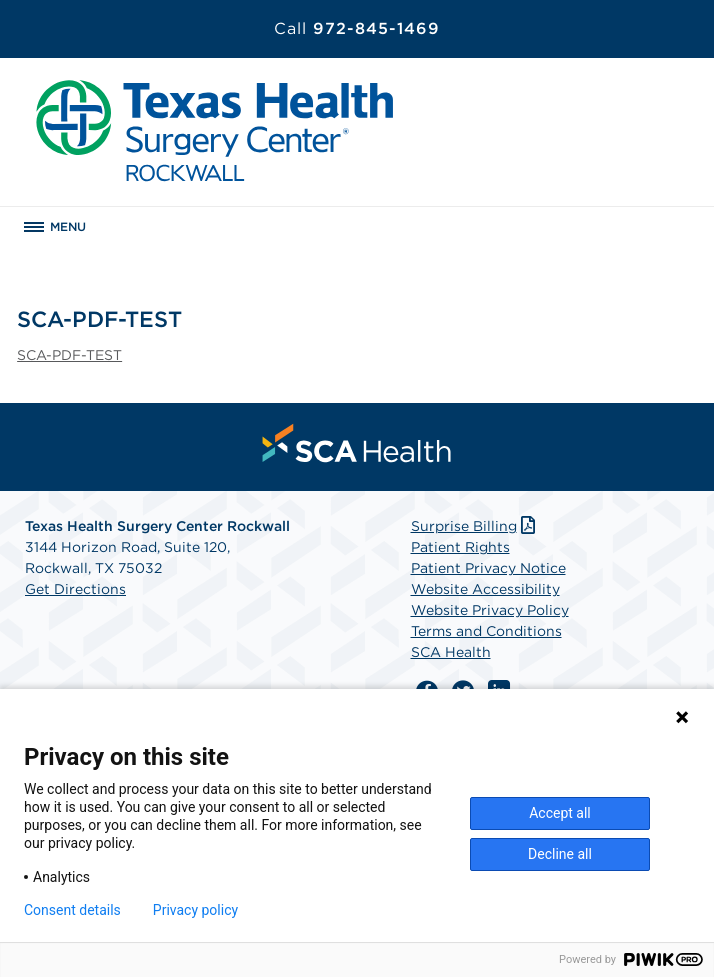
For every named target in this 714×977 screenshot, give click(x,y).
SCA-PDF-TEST (69, 355)
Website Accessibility (485, 589)
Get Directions (75, 589)
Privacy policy (195, 910)
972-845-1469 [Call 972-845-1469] (357, 28)
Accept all (560, 813)
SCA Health (451, 652)
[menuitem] (357, 443)
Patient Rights (460, 547)
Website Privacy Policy (490, 610)
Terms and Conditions (486, 631)
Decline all (560, 854)
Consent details (72, 910)
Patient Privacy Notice (488, 568)
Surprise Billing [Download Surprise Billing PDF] (475, 526)
